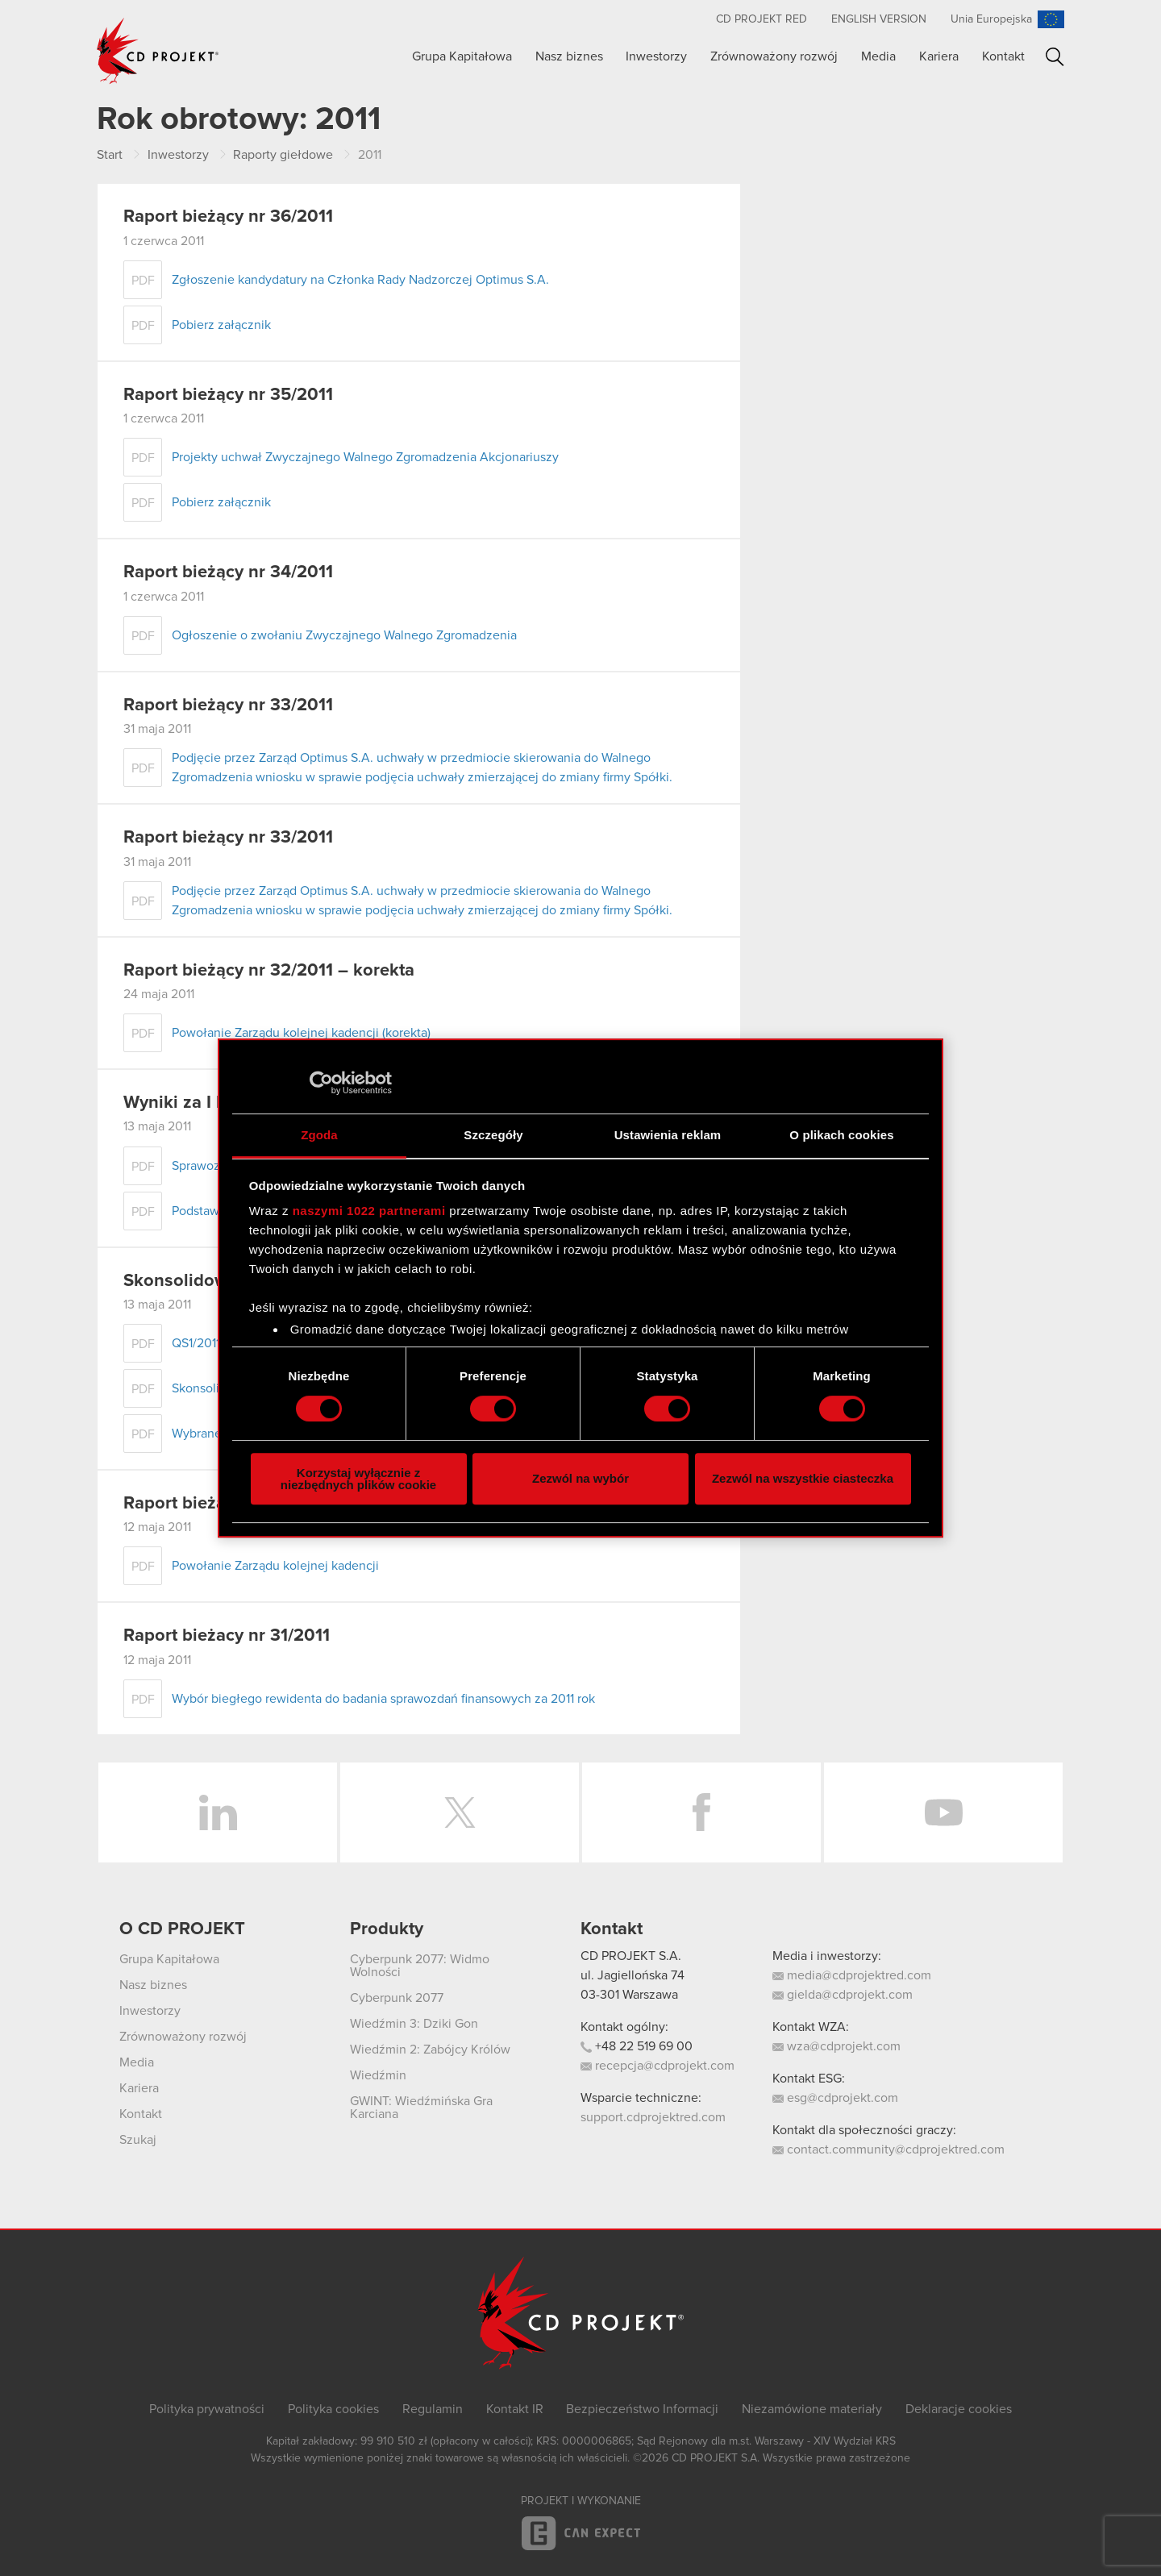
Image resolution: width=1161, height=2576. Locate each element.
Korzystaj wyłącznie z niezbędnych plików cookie (358, 1479)
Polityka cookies (333, 2409)
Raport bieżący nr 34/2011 (228, 572)
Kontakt (1003, 56)
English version (878, 19)
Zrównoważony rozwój (774, 56)
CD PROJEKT (158, 50)
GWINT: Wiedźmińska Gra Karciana (421, 2107)
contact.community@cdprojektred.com (888, 2149)
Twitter (459, 1812)
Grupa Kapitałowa (462, 56)
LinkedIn (217, 1812)
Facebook (701, 1812)
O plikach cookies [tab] (841, 1135)
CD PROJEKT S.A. (630, 1956)
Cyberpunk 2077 (396, 1997)
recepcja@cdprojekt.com (657, 2065)
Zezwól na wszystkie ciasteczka (802, 1478)
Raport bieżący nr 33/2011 (228, 705)
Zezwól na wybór (580, 1478)
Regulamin (432, 2409)
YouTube (943, 1812)
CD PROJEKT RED (761, 19)
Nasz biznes (569, 56)
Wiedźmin (378, 2075)
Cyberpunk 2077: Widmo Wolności (419, 1966)
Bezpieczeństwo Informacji (642, 2409)
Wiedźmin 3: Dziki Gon (414, 2023)
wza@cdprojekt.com (836, 2046)
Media (878, 56)
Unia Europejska (991, 19)
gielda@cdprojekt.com (842, 1994)
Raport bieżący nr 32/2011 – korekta (268, 971)
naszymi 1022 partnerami (369, 1210)
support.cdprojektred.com (653, 2117)
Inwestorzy (656, 56)
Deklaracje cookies (958, 2409)
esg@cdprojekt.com (835, 2097)
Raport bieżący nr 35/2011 (228, 395)
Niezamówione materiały (812, 2409)
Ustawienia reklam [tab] (668, 1135)
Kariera (939, 56)
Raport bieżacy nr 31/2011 (226, 1636)
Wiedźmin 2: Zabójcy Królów (430, 2049)
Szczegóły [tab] (493, 1135)
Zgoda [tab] (319, 1135)
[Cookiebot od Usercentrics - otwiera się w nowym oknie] (321, 1083)
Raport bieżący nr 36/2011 (228, 217)
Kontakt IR (514, 2409)
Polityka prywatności (206, 2409)
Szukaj (1055, 57)
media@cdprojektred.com (851, 1975)
